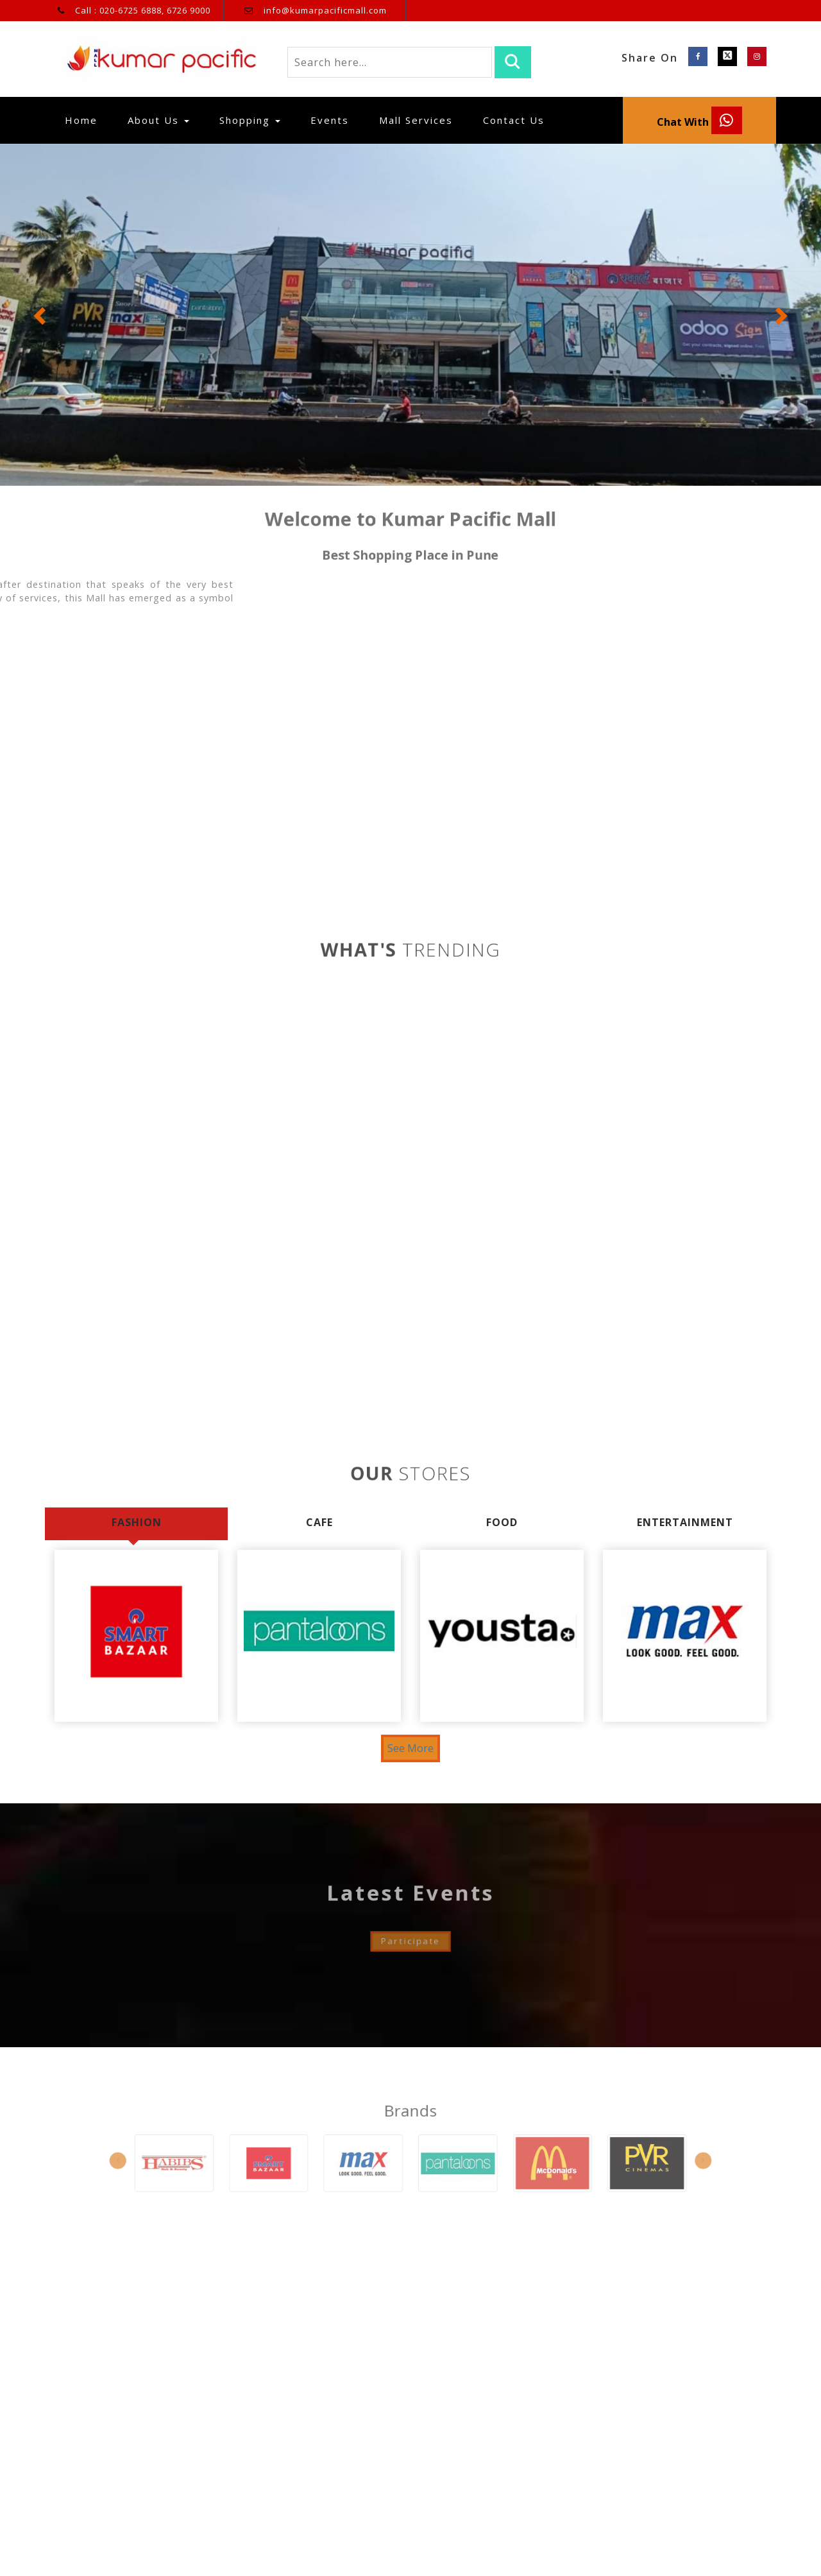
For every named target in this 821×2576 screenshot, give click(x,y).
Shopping (249, 120)
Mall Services (416, 120)
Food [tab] (502, 1522)
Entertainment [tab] (685, 1522)
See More (410, 1748)
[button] (41, 315)
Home (86, 119)
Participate (410, 1915)
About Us (158, 120)
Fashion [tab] (137, 1522)
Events (329, 120)
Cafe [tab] (319, 1522)
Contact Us (514, 120)
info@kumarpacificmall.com (325, 10)
